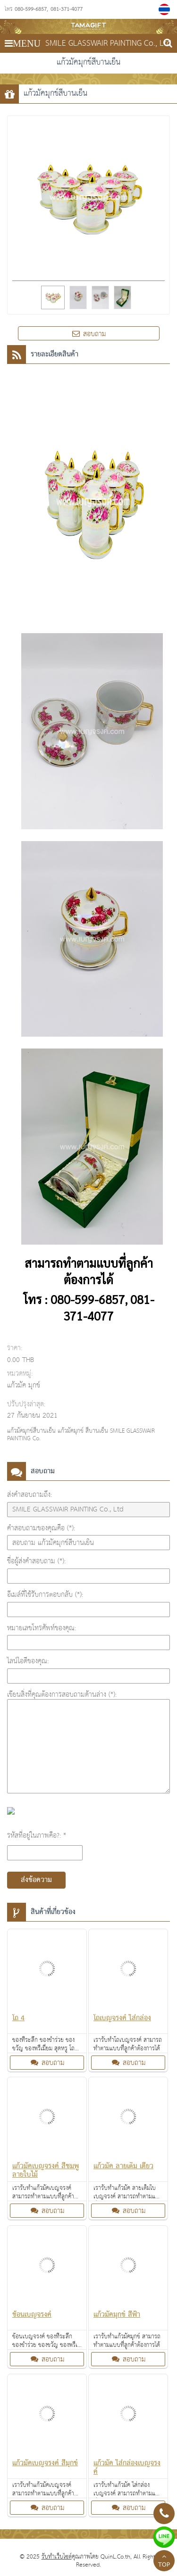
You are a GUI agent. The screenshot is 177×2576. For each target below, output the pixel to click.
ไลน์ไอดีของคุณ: (28, 1661)
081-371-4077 (67, 9)
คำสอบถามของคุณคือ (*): (41, 1528)
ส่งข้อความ (36, 1880)
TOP (164, 2562)
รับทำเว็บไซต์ (57, 2556)
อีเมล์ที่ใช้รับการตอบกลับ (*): (45, 1594)
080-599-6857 (31, 9)
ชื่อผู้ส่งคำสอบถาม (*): (36, 1561)
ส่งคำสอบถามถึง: (29, 1494)
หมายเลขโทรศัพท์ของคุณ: (41, 1628)
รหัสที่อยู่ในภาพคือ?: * (36, 1835)
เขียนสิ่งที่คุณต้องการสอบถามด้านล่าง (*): (62, 1694)
